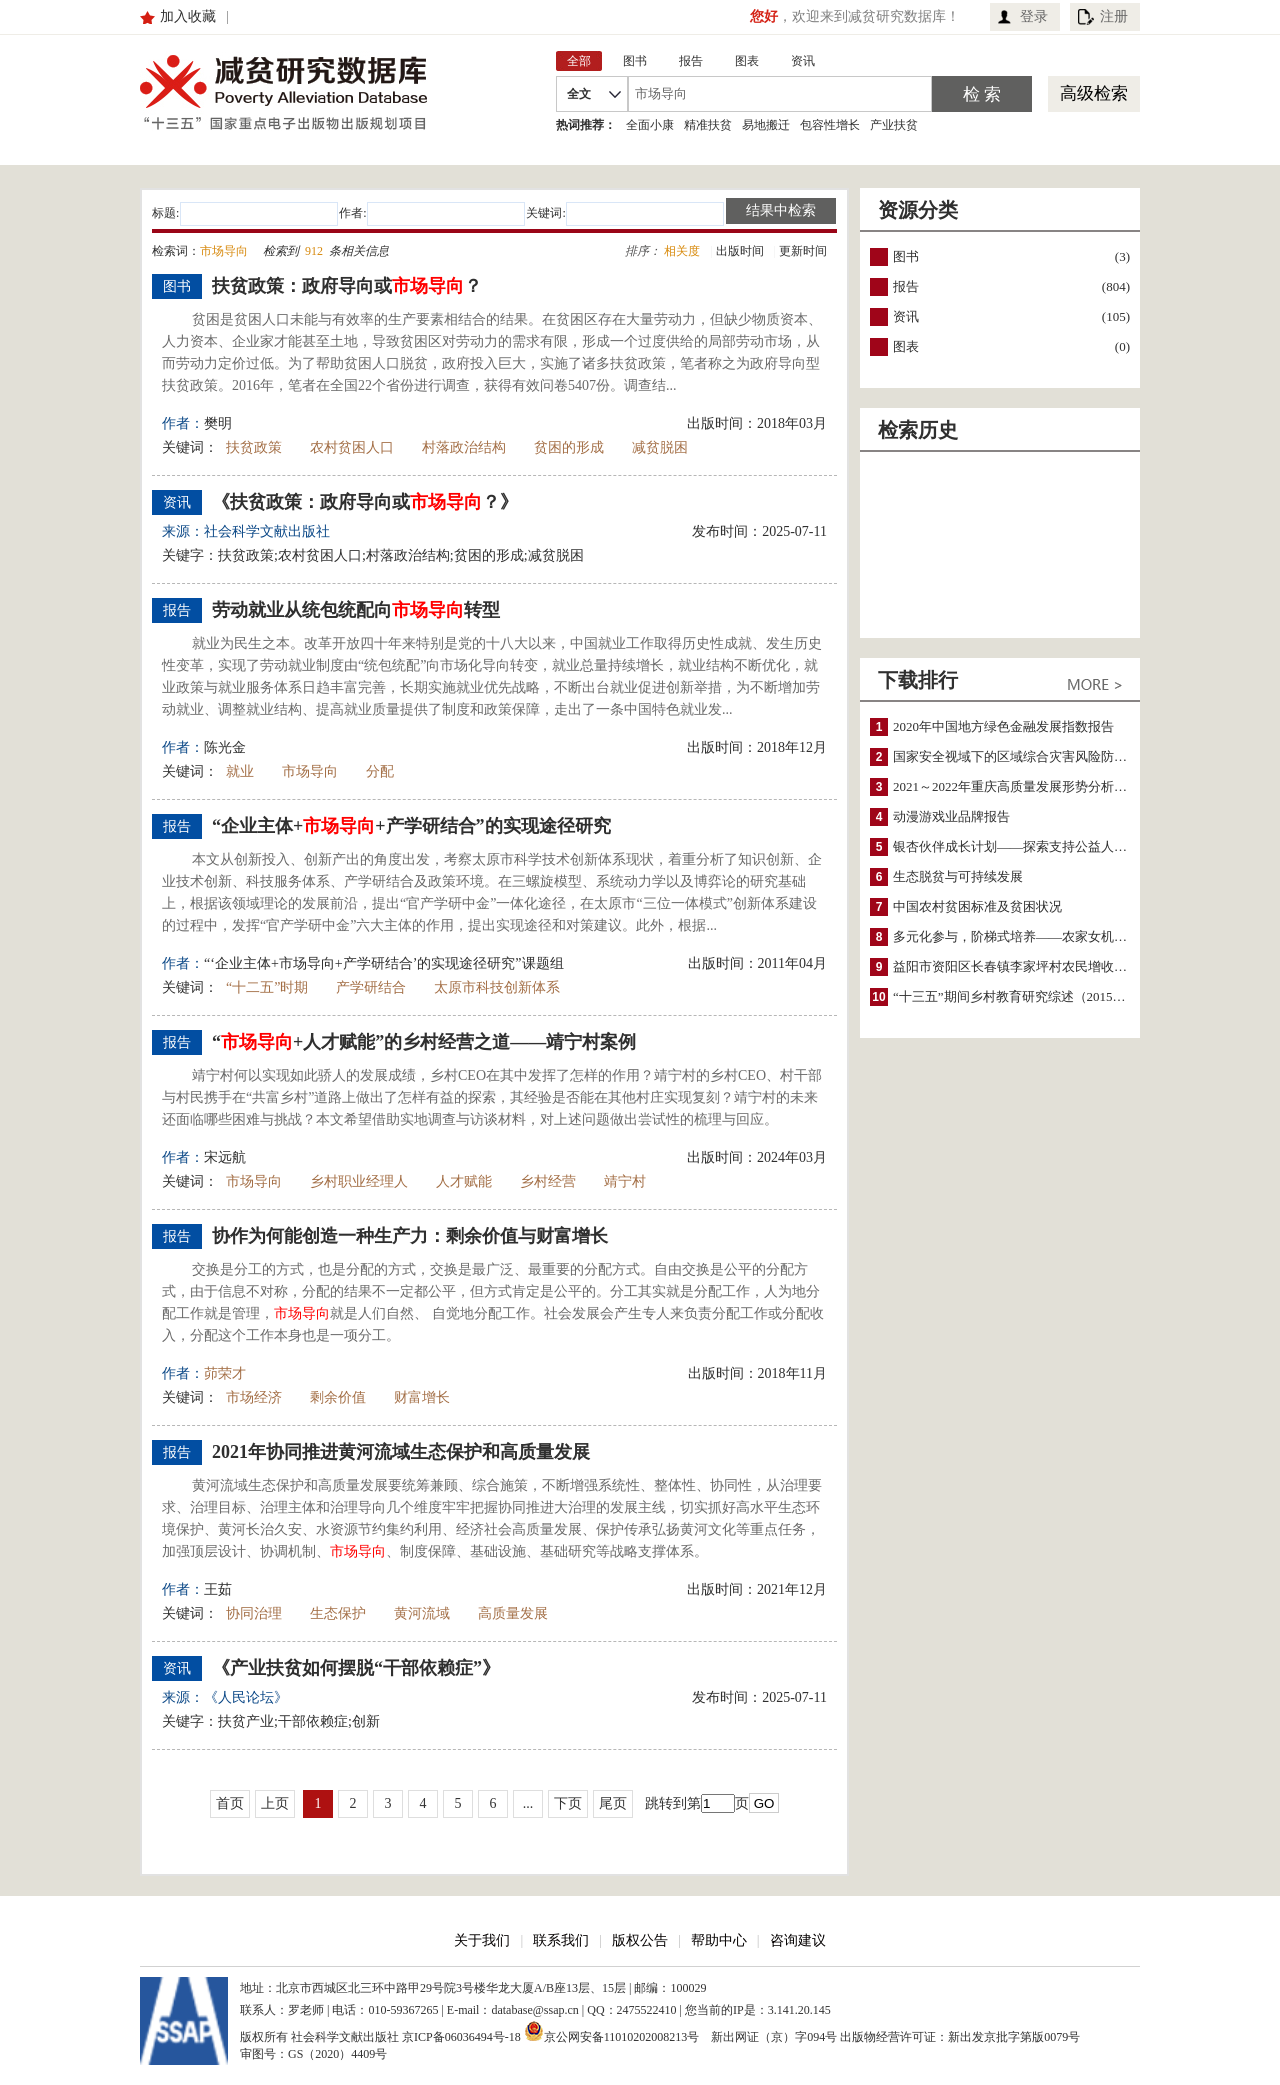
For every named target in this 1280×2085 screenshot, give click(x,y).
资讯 (906, 316)
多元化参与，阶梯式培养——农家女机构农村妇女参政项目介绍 (1075, 936)
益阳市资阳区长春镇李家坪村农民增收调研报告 (1029, 966)
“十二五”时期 (267, 987)
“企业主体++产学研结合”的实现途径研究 (411, 826)
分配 (380, 771)
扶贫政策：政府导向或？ (347, 286)
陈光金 (225, 747)
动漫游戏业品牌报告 (951, 816)
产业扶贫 (894, 125)
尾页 (613, 1803)
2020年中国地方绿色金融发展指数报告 (1003, 726)
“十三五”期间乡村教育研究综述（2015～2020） (1029, 996)
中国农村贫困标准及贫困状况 (977, 906)
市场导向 (310, 771)
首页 (230, 1803)
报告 (906, 286)
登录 (1034, 16)
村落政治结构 (464, 447)
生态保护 (338, 1613)
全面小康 (650, 125)
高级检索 (1094, 93)
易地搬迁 (766, 125)
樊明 (218, 423)
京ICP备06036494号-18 (461, 2037)
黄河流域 (422, 1613)
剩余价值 (338, 1397)
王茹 (218, 1589)
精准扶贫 (708, 125)
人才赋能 (464, 1181)
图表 (906, 346)
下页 (568, 1803)
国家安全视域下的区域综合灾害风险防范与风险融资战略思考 (1068, 756)
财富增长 (422, 1397)
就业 (240, 771)
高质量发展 (513, 1613)
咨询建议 (798, 1940)
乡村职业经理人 (359, 1181)
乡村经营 (548, 1181)
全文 (579, 94)
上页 (275, 1803)
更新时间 (803, 251)
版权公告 (640, 1940)
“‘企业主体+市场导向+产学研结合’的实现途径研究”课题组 (384, 963)
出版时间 (740, 251)
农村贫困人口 (352, 447)
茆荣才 (225, 1373)
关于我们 (482, 1940)
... (528, 1803)
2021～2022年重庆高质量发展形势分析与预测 (1023, 786)
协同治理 (254, 1613)
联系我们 (561, 1940)
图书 (906, 256)
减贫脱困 (660, 447)
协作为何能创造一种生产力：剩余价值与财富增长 (410, 1236)
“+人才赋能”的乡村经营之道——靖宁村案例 (424, 1042)
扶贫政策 (254, 447)
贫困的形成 (569, 447)
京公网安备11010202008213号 (612, 2031)
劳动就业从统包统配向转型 (356, 610)
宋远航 (225, 1157)
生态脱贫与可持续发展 (958, 876)
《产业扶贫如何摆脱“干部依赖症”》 (356, 1668)
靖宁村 (625, 1181)
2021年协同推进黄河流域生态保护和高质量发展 (401, 1452)
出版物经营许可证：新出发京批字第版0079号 (960, 2037)
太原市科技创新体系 (497, 987)
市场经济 (254, 1397)
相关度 (682, 251)
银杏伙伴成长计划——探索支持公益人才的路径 (1029, 846)
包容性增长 (830, 125)
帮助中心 (719, 1940)
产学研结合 (371, 987)
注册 (1114, 16)
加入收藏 (188, 16)
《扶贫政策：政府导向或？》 (365, 502)
